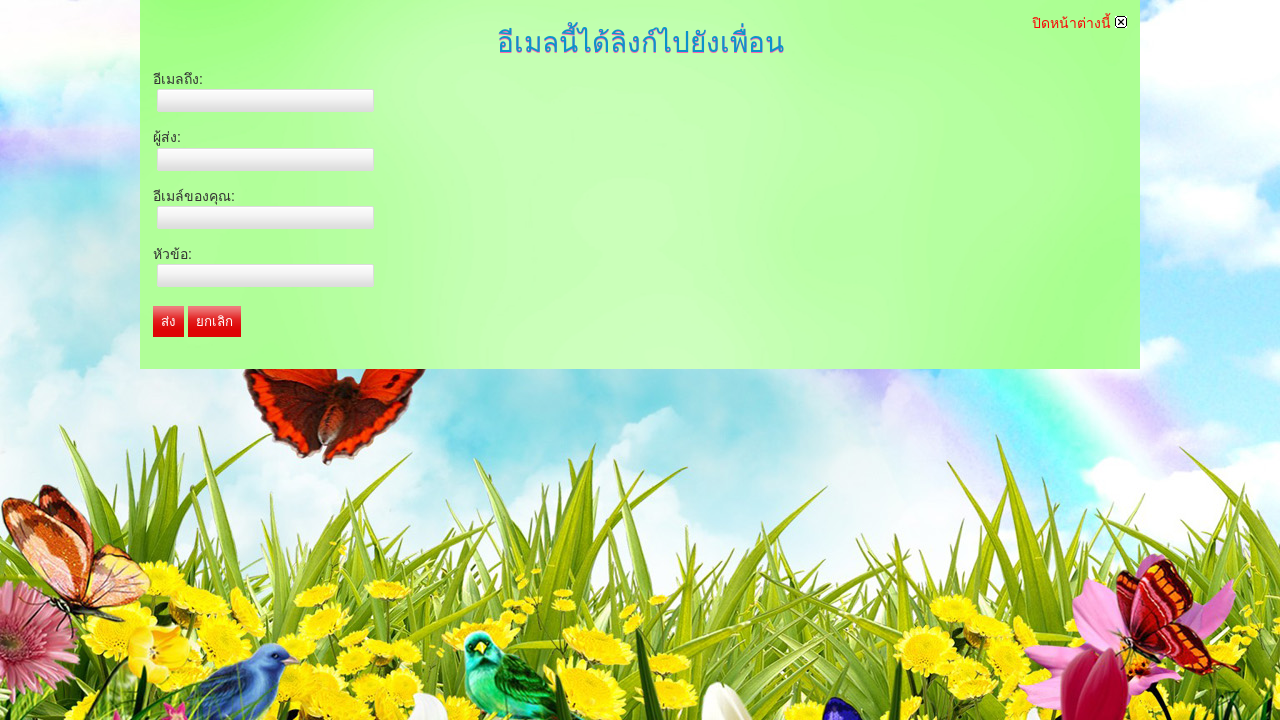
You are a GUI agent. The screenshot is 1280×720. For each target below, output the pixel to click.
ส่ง (168, 321)
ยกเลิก (214, 321)
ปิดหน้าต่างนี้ (1079, 23)
